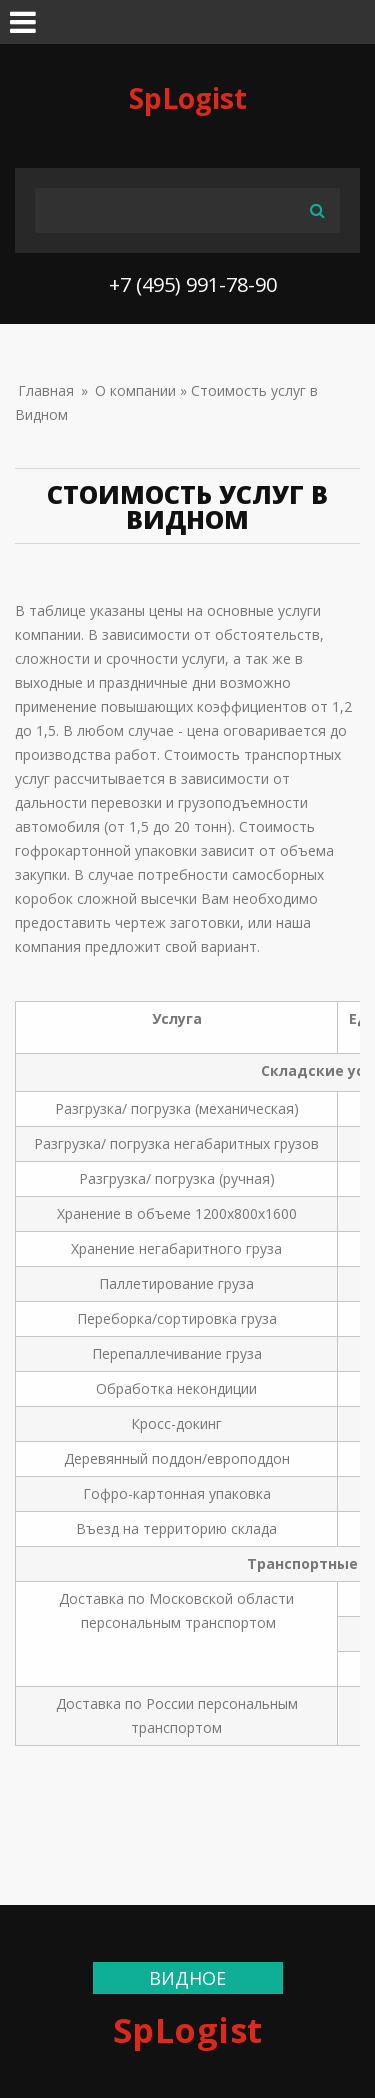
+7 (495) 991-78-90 (193, 284)
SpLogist (188, 98)
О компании (135, 390)
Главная (46, 390)
